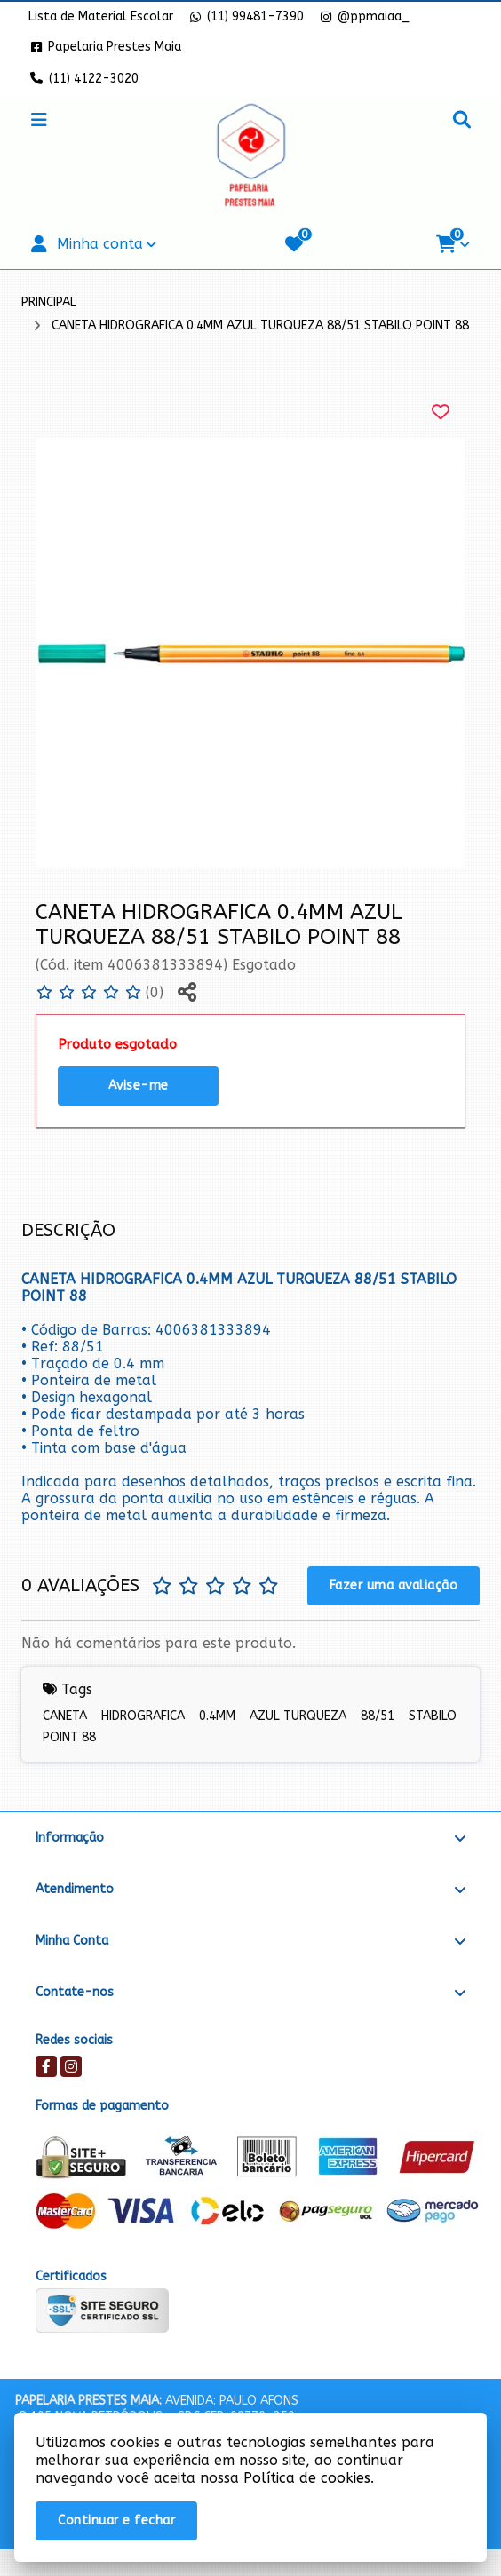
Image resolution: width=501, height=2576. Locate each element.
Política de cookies (306, 2477)
